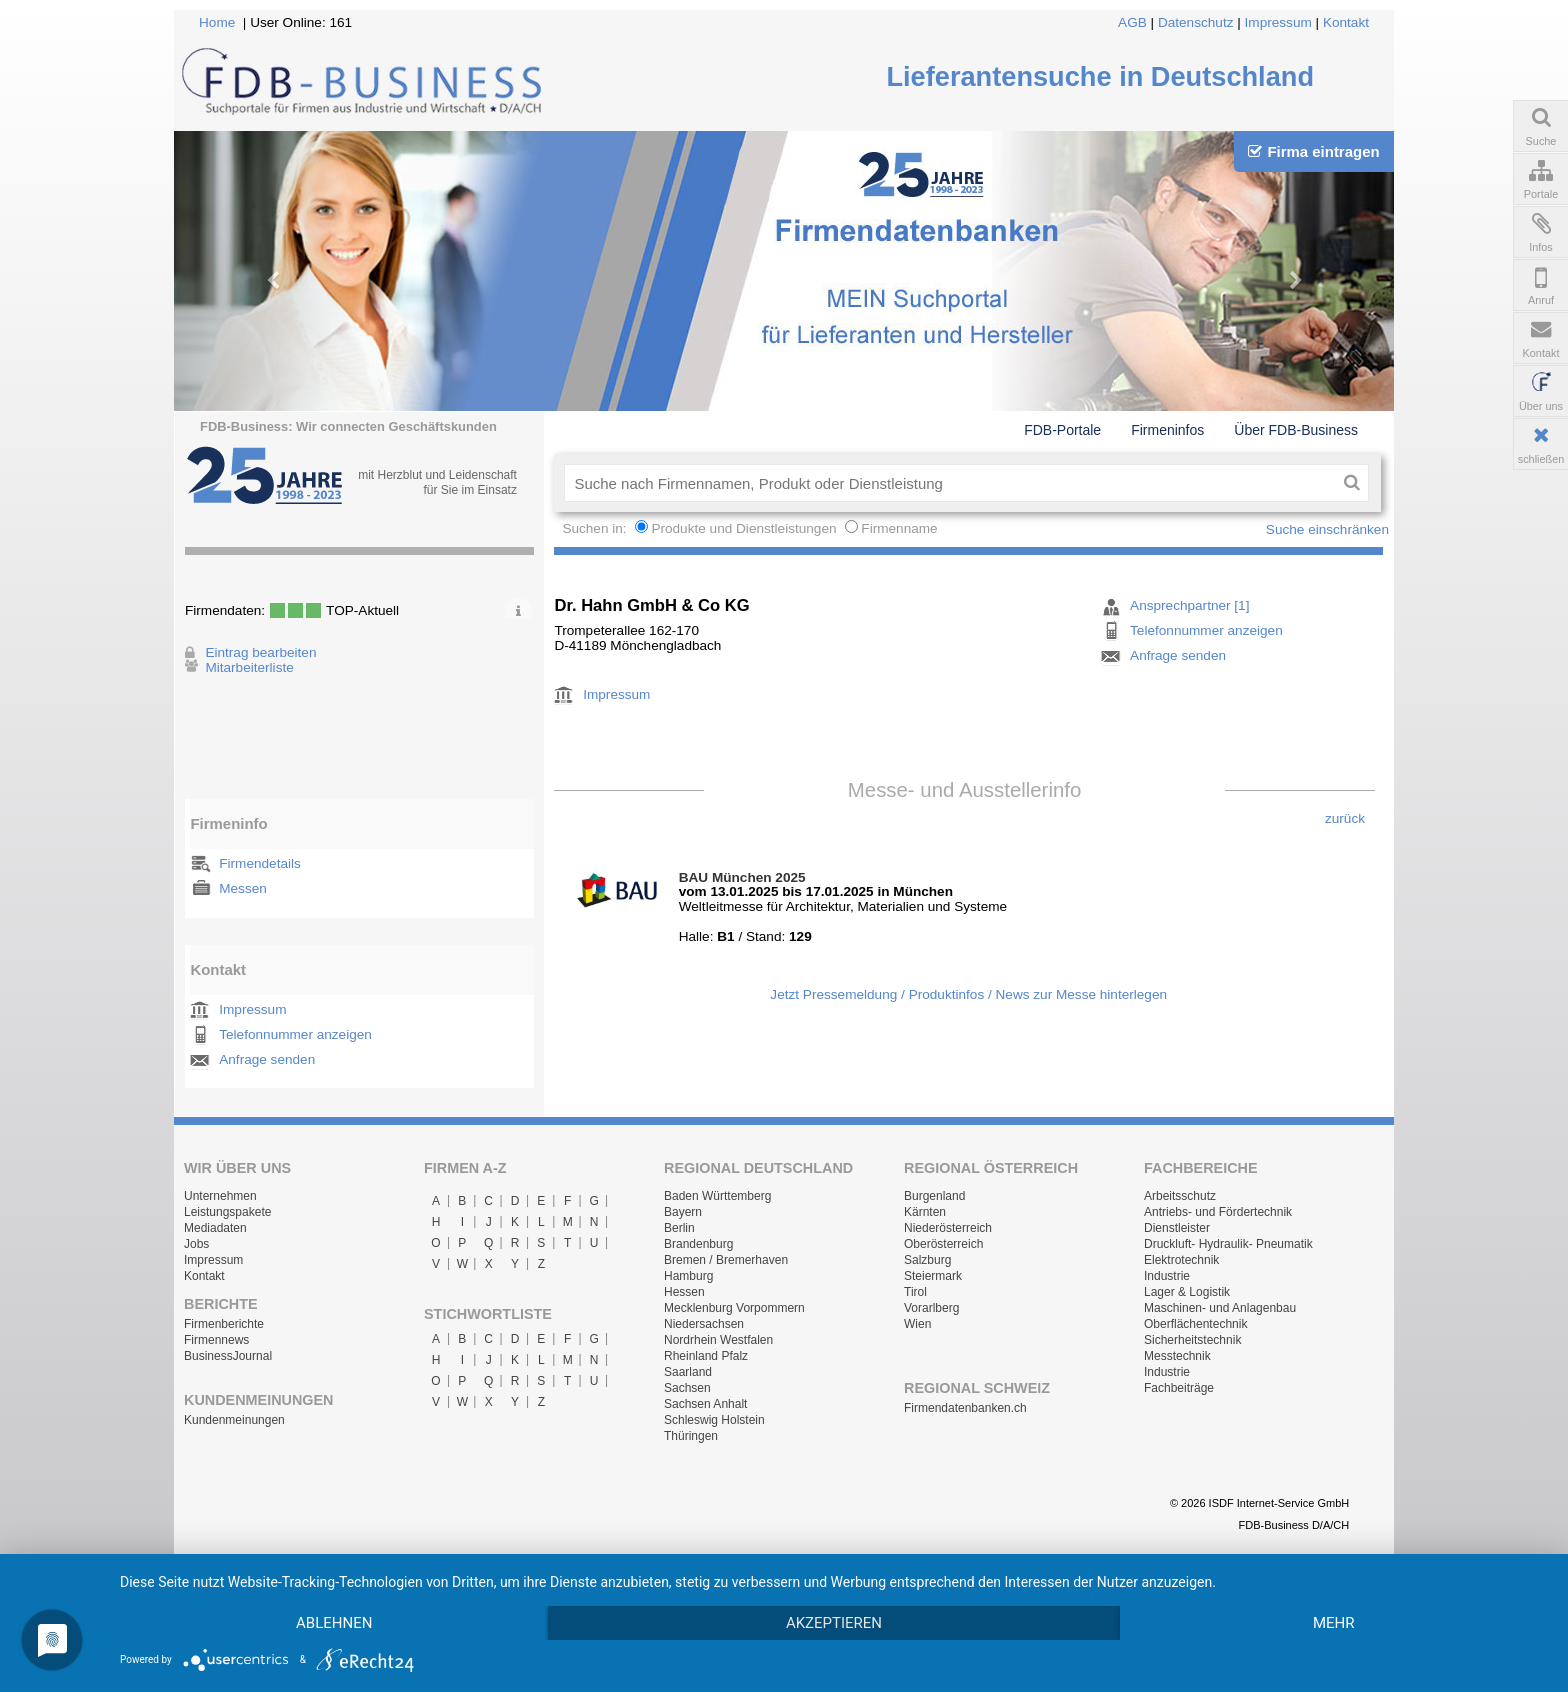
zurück (1345, 818)
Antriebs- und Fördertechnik (1218, 1212)
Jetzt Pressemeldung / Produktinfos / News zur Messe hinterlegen (968, 994)
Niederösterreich (948, 1228)
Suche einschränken (1327, 529)
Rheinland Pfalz (706, 1356)
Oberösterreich (943, 1244)
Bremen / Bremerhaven (726, 1260)
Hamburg (688, 1276)
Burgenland (934, 1196)
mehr (1334, 1623)
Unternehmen (220, 1196)
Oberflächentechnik (1195, 1324)
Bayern (683, 1212)
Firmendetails (260, 863)
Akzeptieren (834, 1623)
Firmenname (899, 528)
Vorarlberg (931, 1308)
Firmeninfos (1167, 430)
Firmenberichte (224, 1324)
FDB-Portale (1062, 430)
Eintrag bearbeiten (260, 652)
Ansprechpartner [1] (1189, 605)
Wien (917, 1324)
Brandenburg (698, 1244)
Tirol (915, 1292)
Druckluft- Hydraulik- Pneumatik (1228, 1244)
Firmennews (216, 1340)
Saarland (688, 1372)
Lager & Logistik (1187, 1292)
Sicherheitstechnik (1192, 1340)
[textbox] (949, 483)
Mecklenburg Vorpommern (734, 1308)
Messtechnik (1177, 1356)
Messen (243, 888)
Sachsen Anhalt (705, 1404)
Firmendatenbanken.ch (965, 1408)
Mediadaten (215, 1228)
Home (217, 22)
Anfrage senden (267, 1059)
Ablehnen (334, 1623)
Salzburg (927, 1260)
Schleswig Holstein (714, 1420)
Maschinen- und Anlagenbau (1220, 1308)
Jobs (196, 1244)
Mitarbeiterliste (249, 667)
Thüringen (691, 1436)
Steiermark (933, 1276)
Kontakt (1346, 22)
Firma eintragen (1313, 151)
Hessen (684, 1292)
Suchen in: (596, 528)
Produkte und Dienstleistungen (743, 528)
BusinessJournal (228, 1356)
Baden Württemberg (717, 1196)
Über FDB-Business (1296, 430)
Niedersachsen (704, 1324)
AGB (1132, 22)
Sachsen (687, 1388)
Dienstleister (1177, 1228)
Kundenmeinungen (234, 1420)
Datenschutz (1196, 22)
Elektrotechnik (1181, 1260)
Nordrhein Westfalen (718, 1340)
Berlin (679, 1228)
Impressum (1278, 22)
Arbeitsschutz (1180, 1196)
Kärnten (925, 1212)
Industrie (1167, 1276)
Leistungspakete (227, 1212)
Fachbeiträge (1179, 1388)
